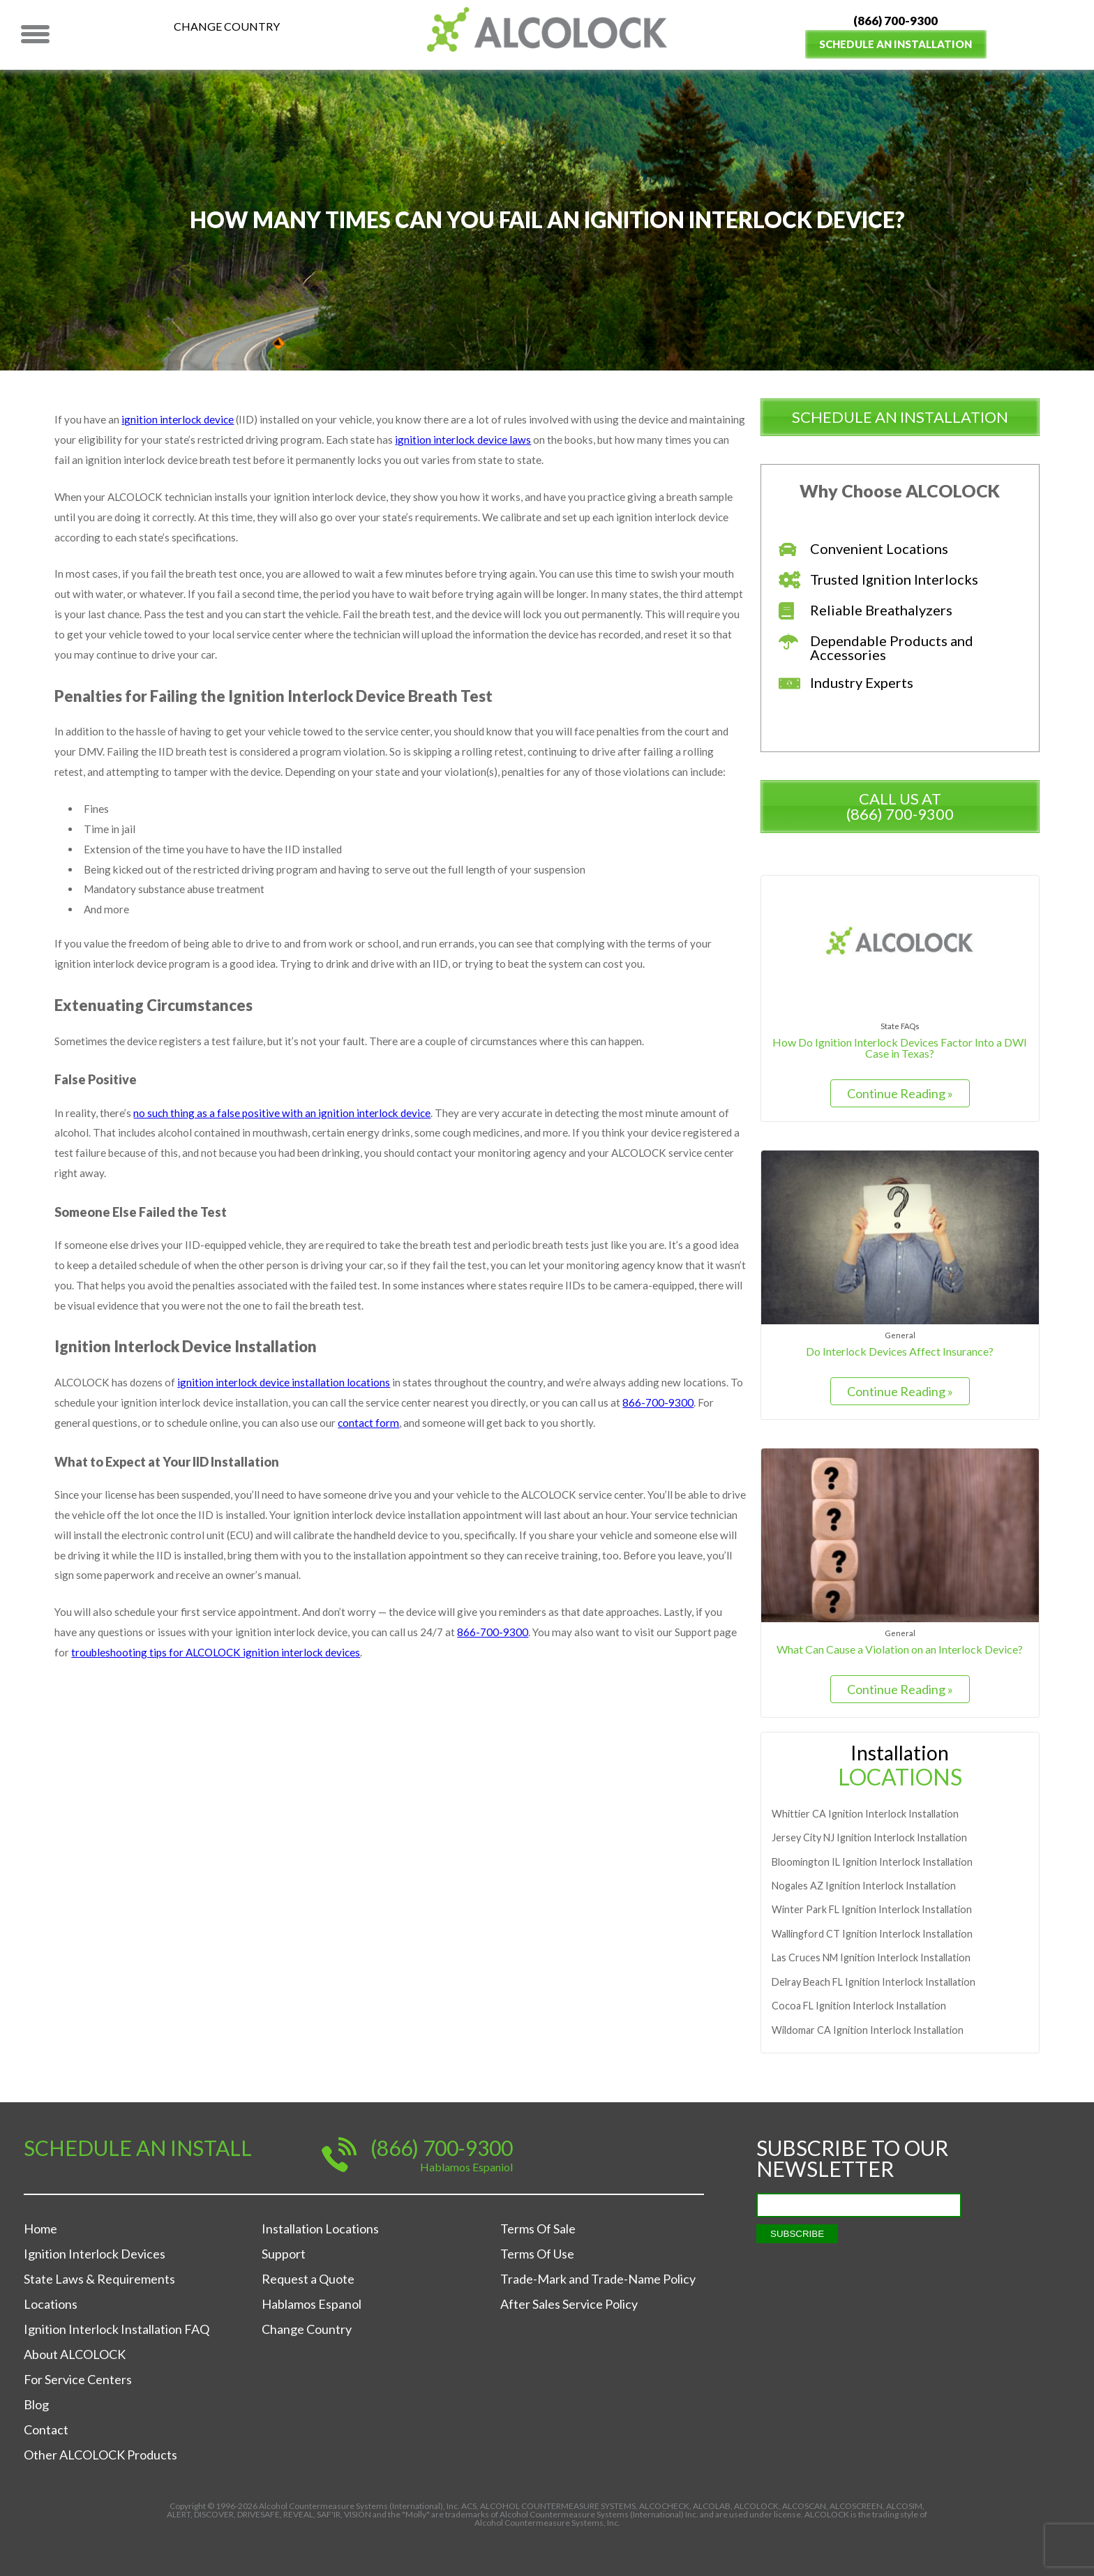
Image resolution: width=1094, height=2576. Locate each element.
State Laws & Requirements (99, 2278)
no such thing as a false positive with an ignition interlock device (284, 1137)
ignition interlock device (179, 419)
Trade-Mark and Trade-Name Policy (598, 2278)
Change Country (227, 26)
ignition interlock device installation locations (290, 1416)
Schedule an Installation (895, 44)
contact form (371, 1458)
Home (40, 2228)
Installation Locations (320, 2228)
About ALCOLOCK (75, 2354)
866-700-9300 (682, 1437)
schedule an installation (900, 416)
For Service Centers (78, 2379)
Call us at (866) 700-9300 (900, 806)
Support (284, 2253)
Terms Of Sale (538, 2228)
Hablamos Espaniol (466, 2166)
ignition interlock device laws (527, 441)
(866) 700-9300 (895, 20)
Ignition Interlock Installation (865, 1814)
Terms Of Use (537, 2253)
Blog (36, 2404)
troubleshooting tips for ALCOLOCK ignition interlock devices (219, 1696)
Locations (50, 2304)
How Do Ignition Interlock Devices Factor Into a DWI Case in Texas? (899, 1047)
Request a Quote (308, 2278)
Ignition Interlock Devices (94, 2253)
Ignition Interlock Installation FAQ (116, 2329)
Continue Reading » (900, 1093)
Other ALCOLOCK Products (100, 2454)
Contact (46, 2429)
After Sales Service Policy (569, 2304)
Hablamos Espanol (311, 2304)
